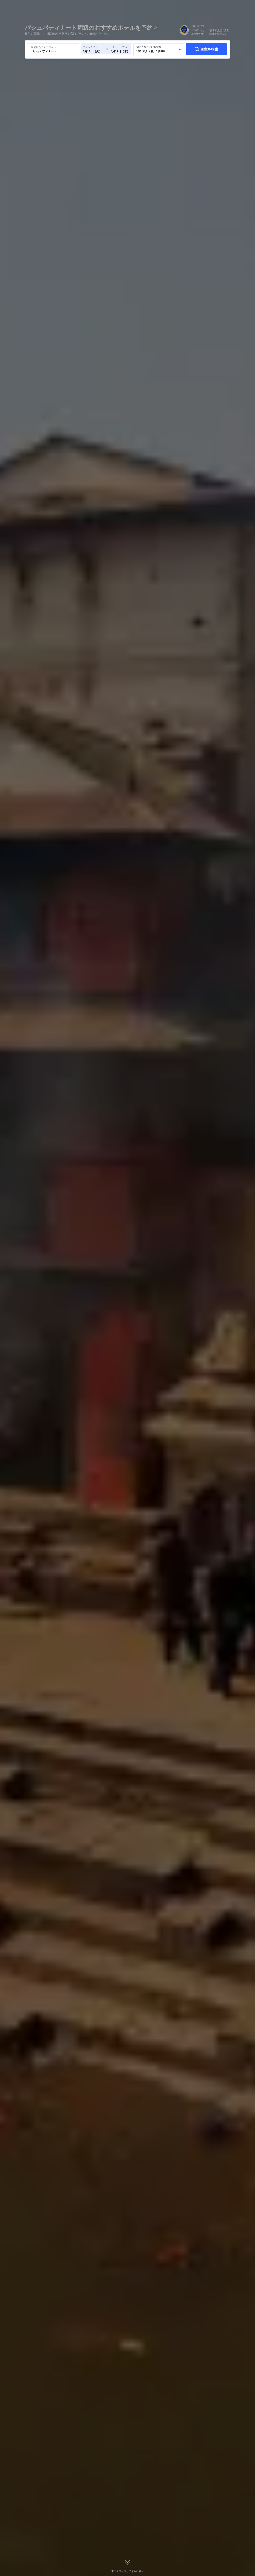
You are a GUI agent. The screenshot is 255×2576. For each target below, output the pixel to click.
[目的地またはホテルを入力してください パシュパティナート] (53, 49)
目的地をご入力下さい (43, 47)
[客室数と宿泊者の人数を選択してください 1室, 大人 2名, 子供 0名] (159, 49)
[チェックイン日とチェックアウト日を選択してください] (93, 49)
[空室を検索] (206, 49)
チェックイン (90, 47)
